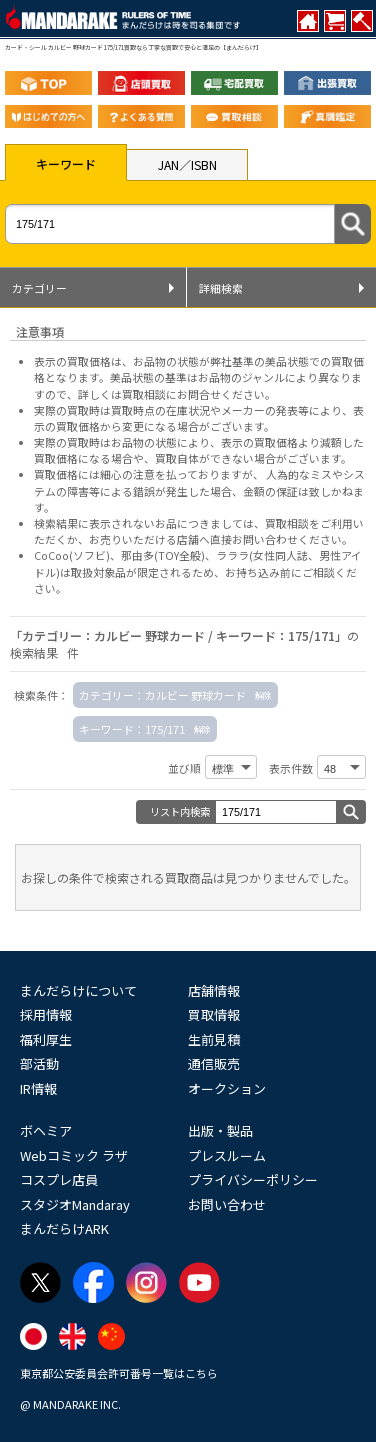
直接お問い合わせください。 (281, 539)
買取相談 (287, 523)
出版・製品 (220, 1130)
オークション (227, 1088)
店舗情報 (214, 990)
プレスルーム (227, 1155)
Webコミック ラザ (74, 1155)
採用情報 (46, 1014)
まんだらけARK (64, 1228)
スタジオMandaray (75, 1204)
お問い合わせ (227, 1204)
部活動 (39, 1063)
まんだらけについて (78, 990)
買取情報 (214, 1014)
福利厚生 (46, 1039)
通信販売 (214, 1063)
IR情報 (38, 1088)
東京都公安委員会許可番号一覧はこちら (119, 1373)
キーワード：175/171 (132, 729)
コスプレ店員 (59, 1179)
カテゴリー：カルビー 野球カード (162, 695)
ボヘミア (46, 1130)
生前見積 (214, 1039)
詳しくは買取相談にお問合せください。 (177, 394)
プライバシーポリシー (253, 1179)
